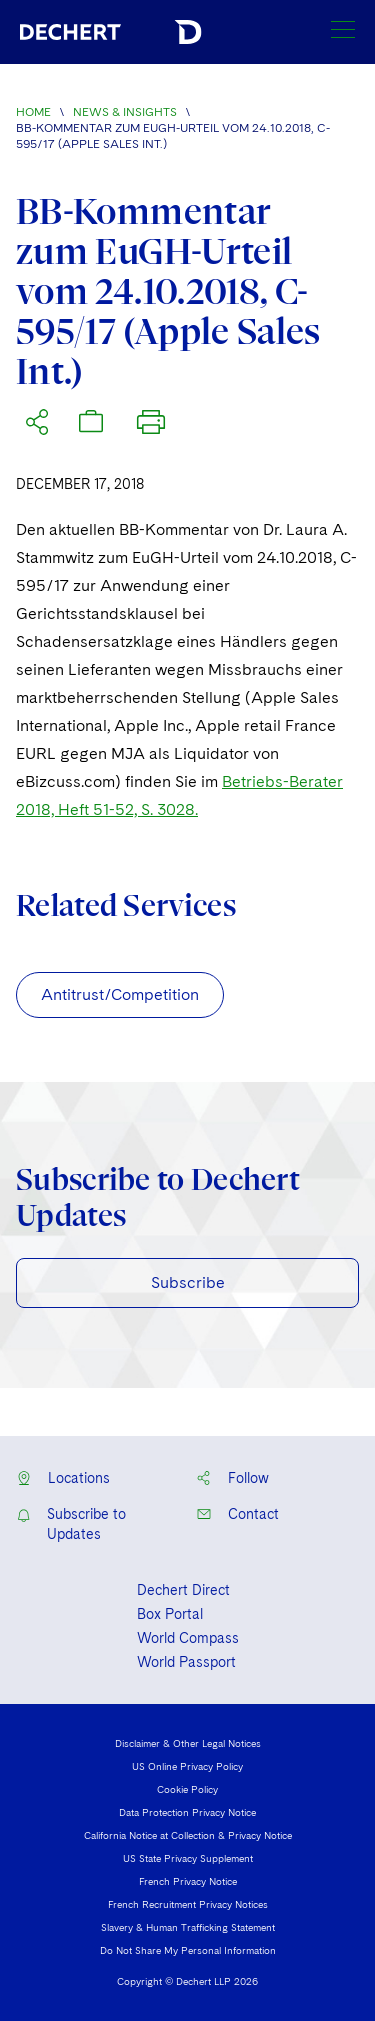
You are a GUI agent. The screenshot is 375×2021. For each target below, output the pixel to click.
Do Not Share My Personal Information (188, 1950)
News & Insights (125, 112)
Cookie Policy (187, 1789)
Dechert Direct (183, 1590)
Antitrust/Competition (120, 994)
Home (33, 112)
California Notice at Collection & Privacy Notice (188, 1835)
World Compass (188, 1638)
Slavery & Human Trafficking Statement (188, 1927)
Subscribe (188, 1282)
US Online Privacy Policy (187, 1766)
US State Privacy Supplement (188, 1858)
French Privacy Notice (188, 1881)
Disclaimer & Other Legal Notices (188, 1743)
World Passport (186, 1662)
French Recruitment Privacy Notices (188, 1904)
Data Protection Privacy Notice (187, 1812)
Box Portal (170, 1614)
